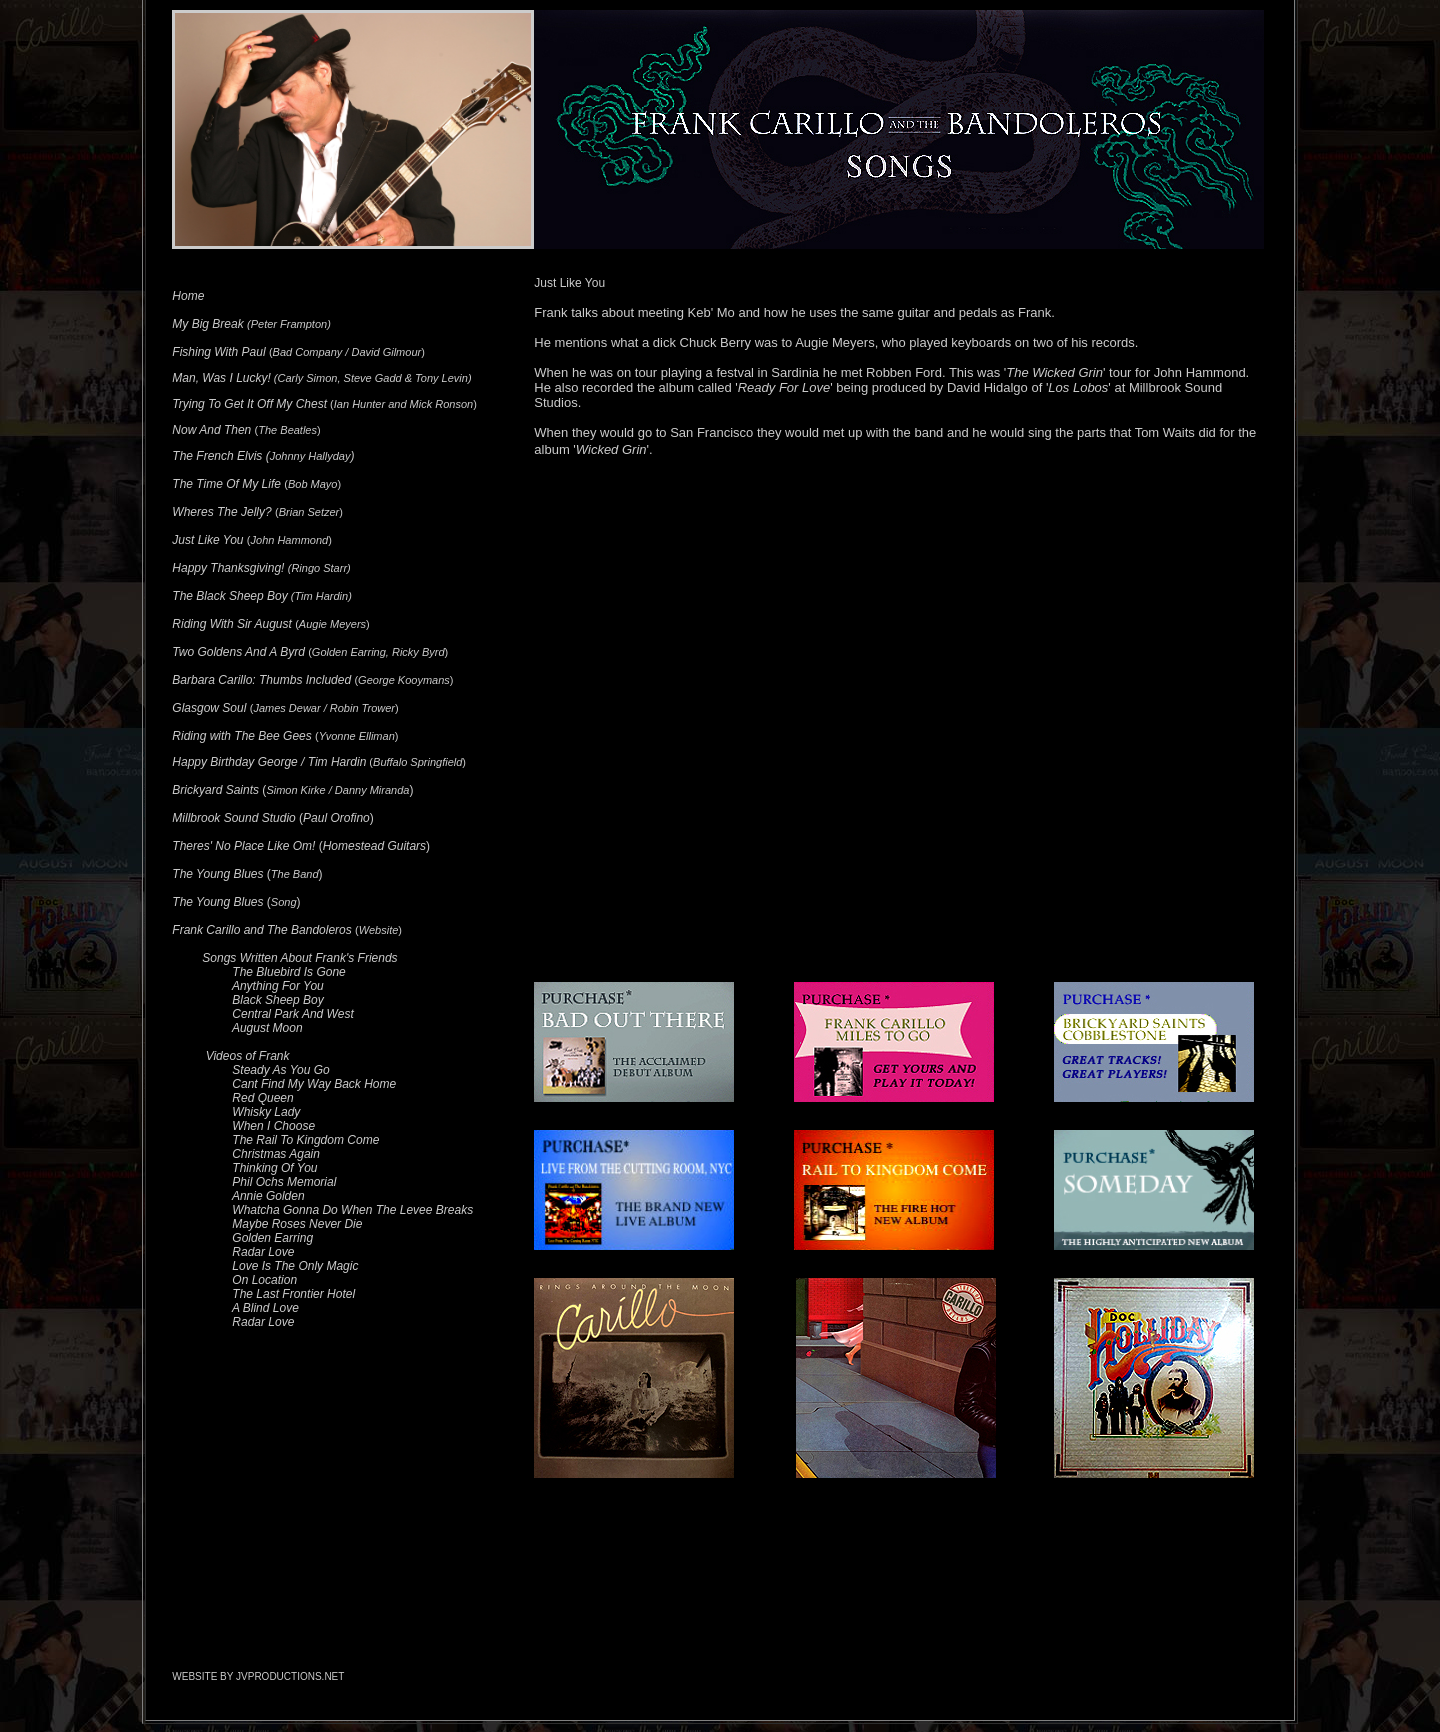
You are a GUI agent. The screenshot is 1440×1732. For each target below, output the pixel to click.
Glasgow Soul (209, 708)
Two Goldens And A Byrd (238, 652)
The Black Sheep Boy (229, 596)
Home (188, 296)
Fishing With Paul (218, 352)
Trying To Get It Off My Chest (249, 404)
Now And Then (211, 430)
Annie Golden (268, 1196)
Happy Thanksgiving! (228, 568)
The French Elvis (217, 456)
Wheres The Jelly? (221, 512)
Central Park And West (292, 1014)
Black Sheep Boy (277, 1000)
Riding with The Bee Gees (241, 736)
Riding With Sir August (232, 624)
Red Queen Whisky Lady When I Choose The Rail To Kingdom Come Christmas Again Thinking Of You (275, 1133)
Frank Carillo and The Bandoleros (261, 930)
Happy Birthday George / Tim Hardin (269, 762)
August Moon (267, 1028)
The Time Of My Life (226, 484)
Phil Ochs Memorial (284, 1182)
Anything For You (278, 986)
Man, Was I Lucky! (221, 378)
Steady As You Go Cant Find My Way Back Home (284, 1077)
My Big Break (207, 324)
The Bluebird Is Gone (288, 972)
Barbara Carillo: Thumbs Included (261, 680)
